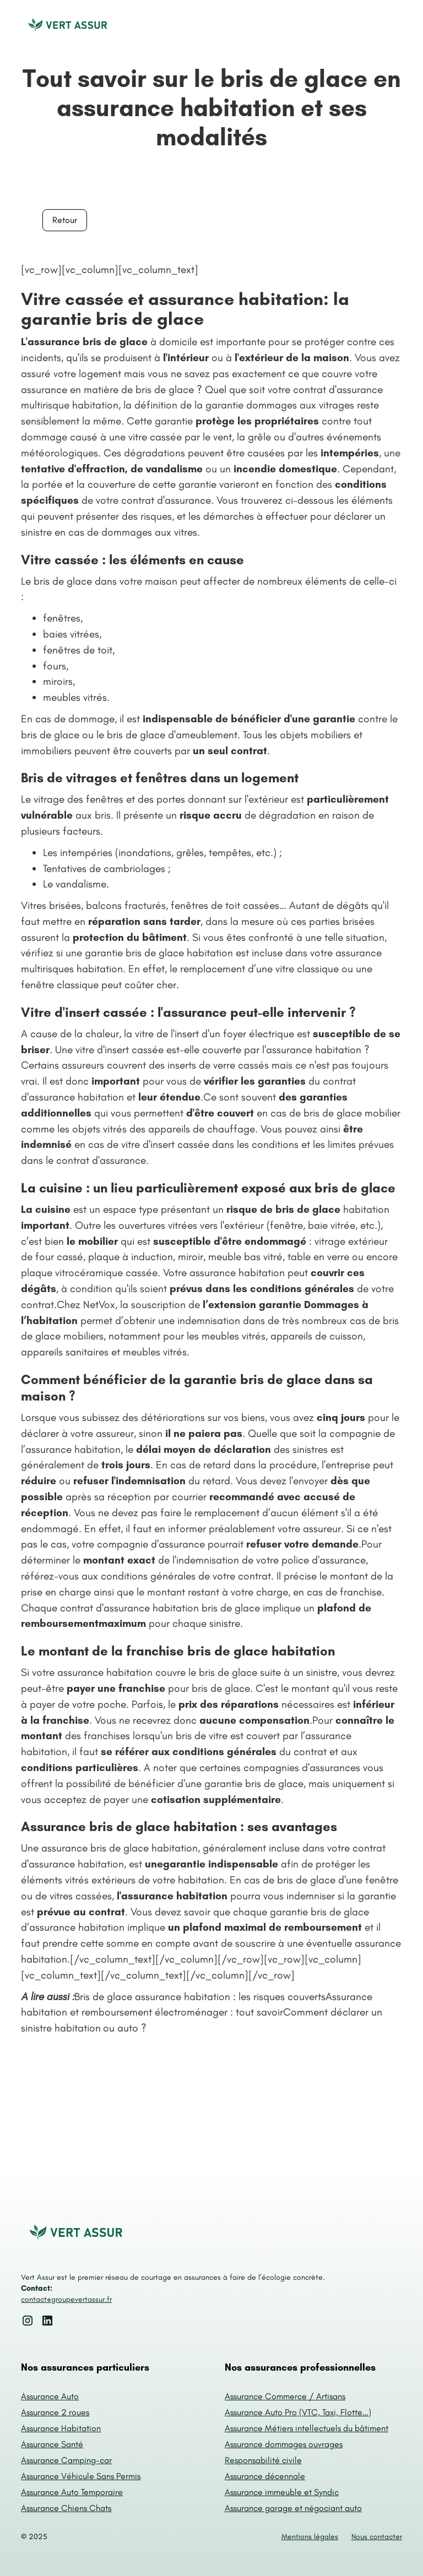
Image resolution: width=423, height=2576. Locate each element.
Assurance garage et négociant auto (293, 2508)
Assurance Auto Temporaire (72, 2492)
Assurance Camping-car (66, 2460)
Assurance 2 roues (55, 2412)
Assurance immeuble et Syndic (282, 2492)
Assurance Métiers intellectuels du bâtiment (306, 2428)
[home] (68, 25)
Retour (64, 220)
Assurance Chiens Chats (66, 2508)
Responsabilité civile (263, 2460)
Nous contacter (376, 2536)
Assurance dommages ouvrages (284, 2444)
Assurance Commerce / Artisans (285, 2396)
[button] (391, 26)
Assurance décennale (265, 2476)
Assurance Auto (50, 2396)
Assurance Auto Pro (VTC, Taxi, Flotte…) (298, 2412)
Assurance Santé (52, 2444)
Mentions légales (309, 2536)
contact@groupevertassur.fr (66, 2299)
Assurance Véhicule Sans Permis (80, 2476)
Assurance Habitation (61, 2428)
